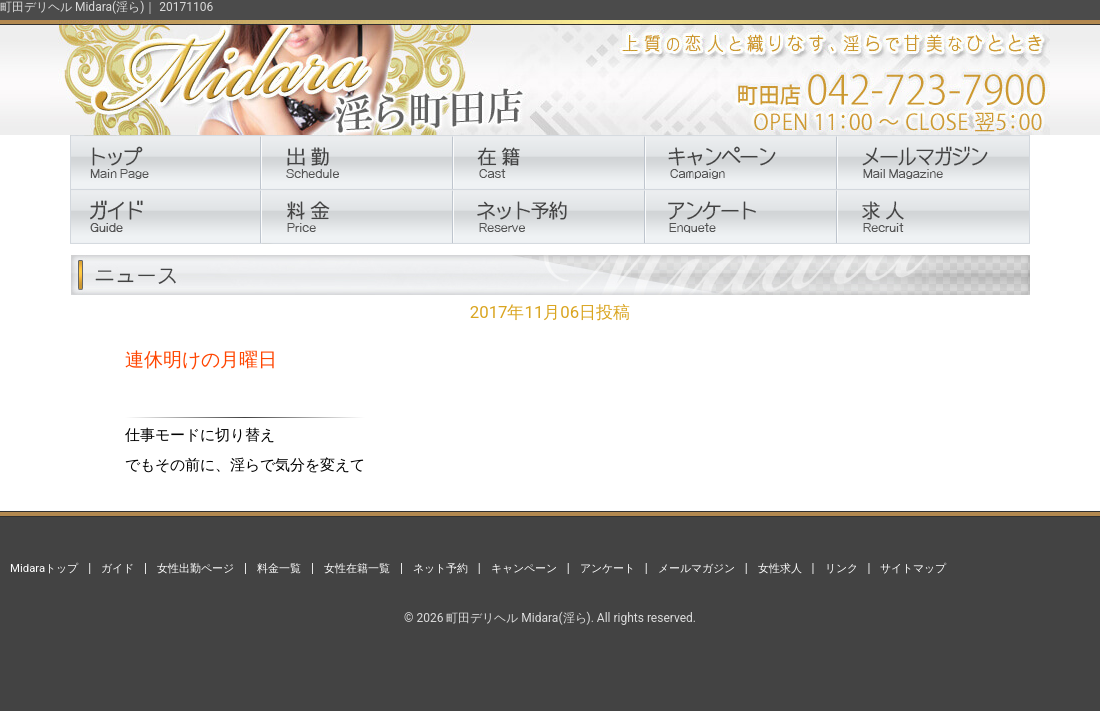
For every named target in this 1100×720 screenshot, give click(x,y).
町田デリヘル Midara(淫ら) (518, 618)
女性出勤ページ (195, 568)
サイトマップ (913, 568)
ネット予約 (440, 568)
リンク (841, 568)
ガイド (117, 568)
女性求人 (780, 568)
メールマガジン (696, 568)
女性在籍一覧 (357, 568)
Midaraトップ (44, 568)
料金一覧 (279, 568)
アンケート (607, 568)
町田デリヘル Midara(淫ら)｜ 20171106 (106, 7)
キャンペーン (524, 568)
